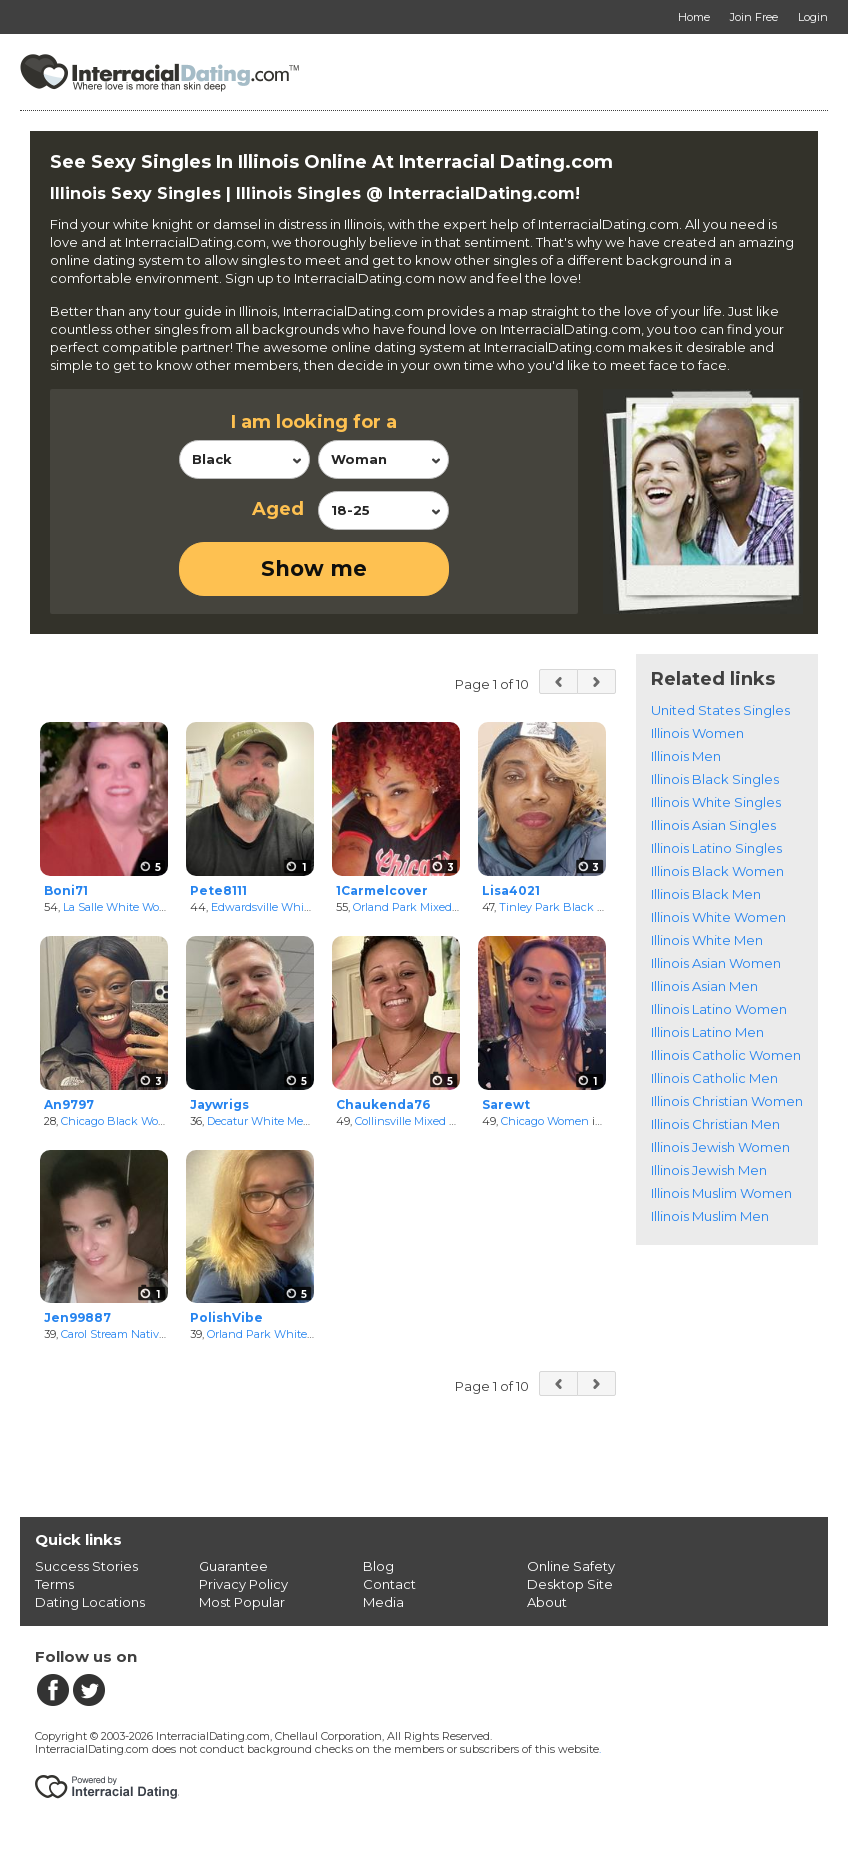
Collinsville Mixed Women (423, 1121)
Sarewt (506, 1104)
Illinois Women (697, 733)
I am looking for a (314, 422)
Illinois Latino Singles (716, 848)
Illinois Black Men (706, 894)
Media (383, 1602)
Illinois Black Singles (715, 779)
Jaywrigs (219, 1104)
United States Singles (720, 710)
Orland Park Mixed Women (425, 907)
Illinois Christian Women (727, 1101)
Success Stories (86, 1566)
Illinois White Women (718, 917)
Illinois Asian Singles (713, 825)
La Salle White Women (123, 907)
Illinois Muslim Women (721, 1193)
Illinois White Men (707, 940)
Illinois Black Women (717, 871)
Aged (278, 509)
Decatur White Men (259, 1121)
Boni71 (66, 890)
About (547, 1602)
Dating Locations (90, 1602)
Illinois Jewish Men (709, 1170)
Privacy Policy (243, 1584)
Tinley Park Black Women (569, 907)
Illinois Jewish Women (720, 1147)
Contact (389, 1584)
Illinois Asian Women (716, 963)
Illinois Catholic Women (726, 1055)
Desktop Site (570, 1584)
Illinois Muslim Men (710, 1216)
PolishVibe (226, 1317)
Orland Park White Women (279, 1334)
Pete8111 (218, 890)
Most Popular (242, 1602)
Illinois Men (686, 756)
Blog (378, 1566)
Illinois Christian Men (715, 1124)
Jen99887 (77, 1317)
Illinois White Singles (716, 802)
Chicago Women (545, 1121)
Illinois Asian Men (704, 986)
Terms (54, 1584)
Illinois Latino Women (719, 1009)
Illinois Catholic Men (714, 1078)
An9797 (69, 1104)
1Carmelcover (382, 890)
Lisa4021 (511, 890)
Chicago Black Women (122, 1121)
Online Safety (571, 1566)
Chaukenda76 (383, 1104)
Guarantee (233, 1566)
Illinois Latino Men (707, 1032)
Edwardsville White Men (276, 907)
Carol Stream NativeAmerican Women (161, 1334)
